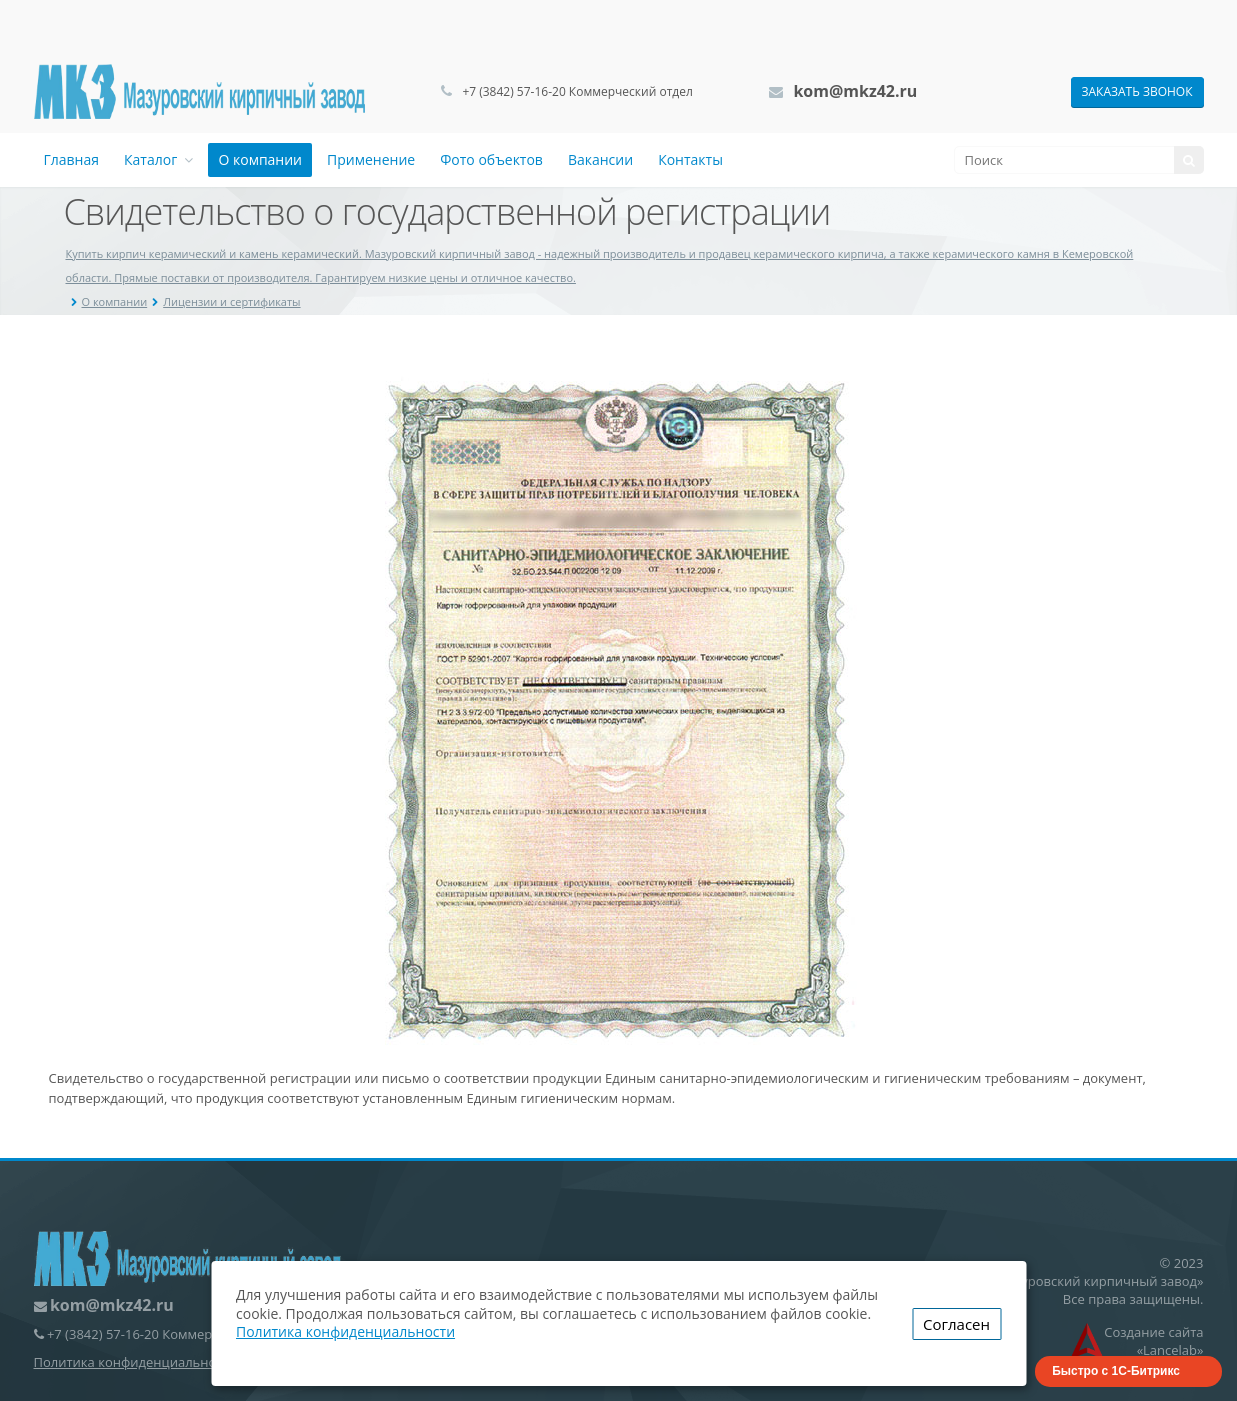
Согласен (956, 1324)
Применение (371, 159)
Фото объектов (491, 159)
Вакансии (600, 159)
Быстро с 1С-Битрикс (1116, 1371)
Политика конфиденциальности (135, 1362)
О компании (260, 159)
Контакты (690, 159)
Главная (72, 159)
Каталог (158, 159)
